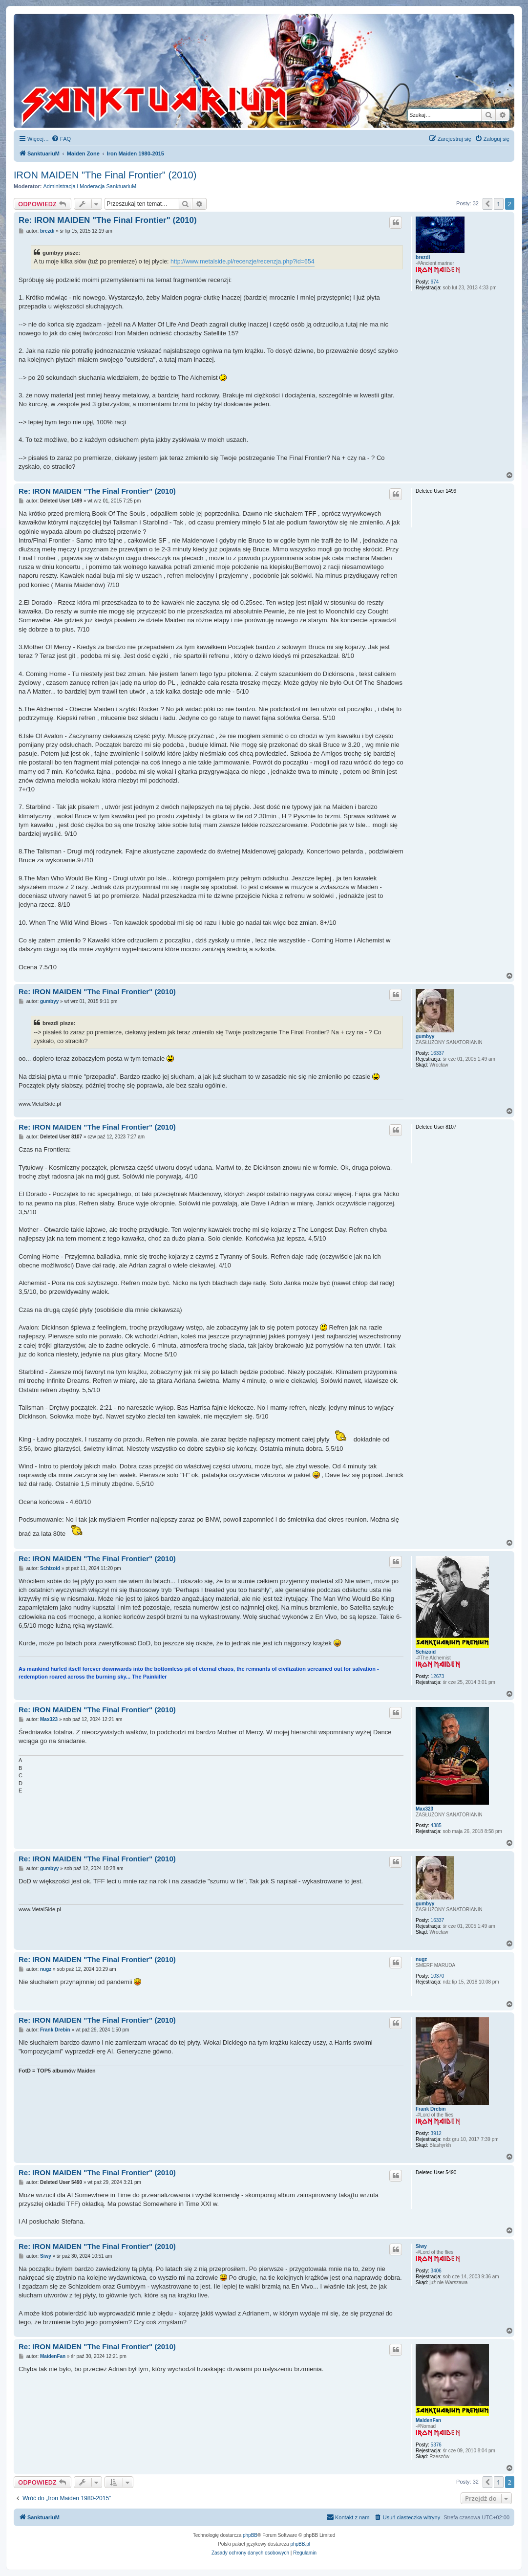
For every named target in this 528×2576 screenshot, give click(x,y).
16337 (437, 1053)
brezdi (423, 257)
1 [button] (498, 203)
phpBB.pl (300, 2544)
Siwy (421, 2246)
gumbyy (425, 1036)
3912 (436, 2133)
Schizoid (426, 1652)
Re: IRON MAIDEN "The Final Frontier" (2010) (108, 220)
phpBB (250, 2535)
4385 (436, 1825)
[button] (487, 204)
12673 (437, 1676)
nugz (421, 1959)
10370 (437, 1976)
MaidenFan (428, 2420)
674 (435, 281)
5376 (436, 2444)
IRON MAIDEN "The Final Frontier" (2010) (105, 175)
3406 (436, 2270)
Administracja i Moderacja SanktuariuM (90, 186)
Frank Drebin (431, 2109)
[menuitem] (61, 139)
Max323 (424, 1809)
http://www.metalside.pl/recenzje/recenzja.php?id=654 (242, 261)
